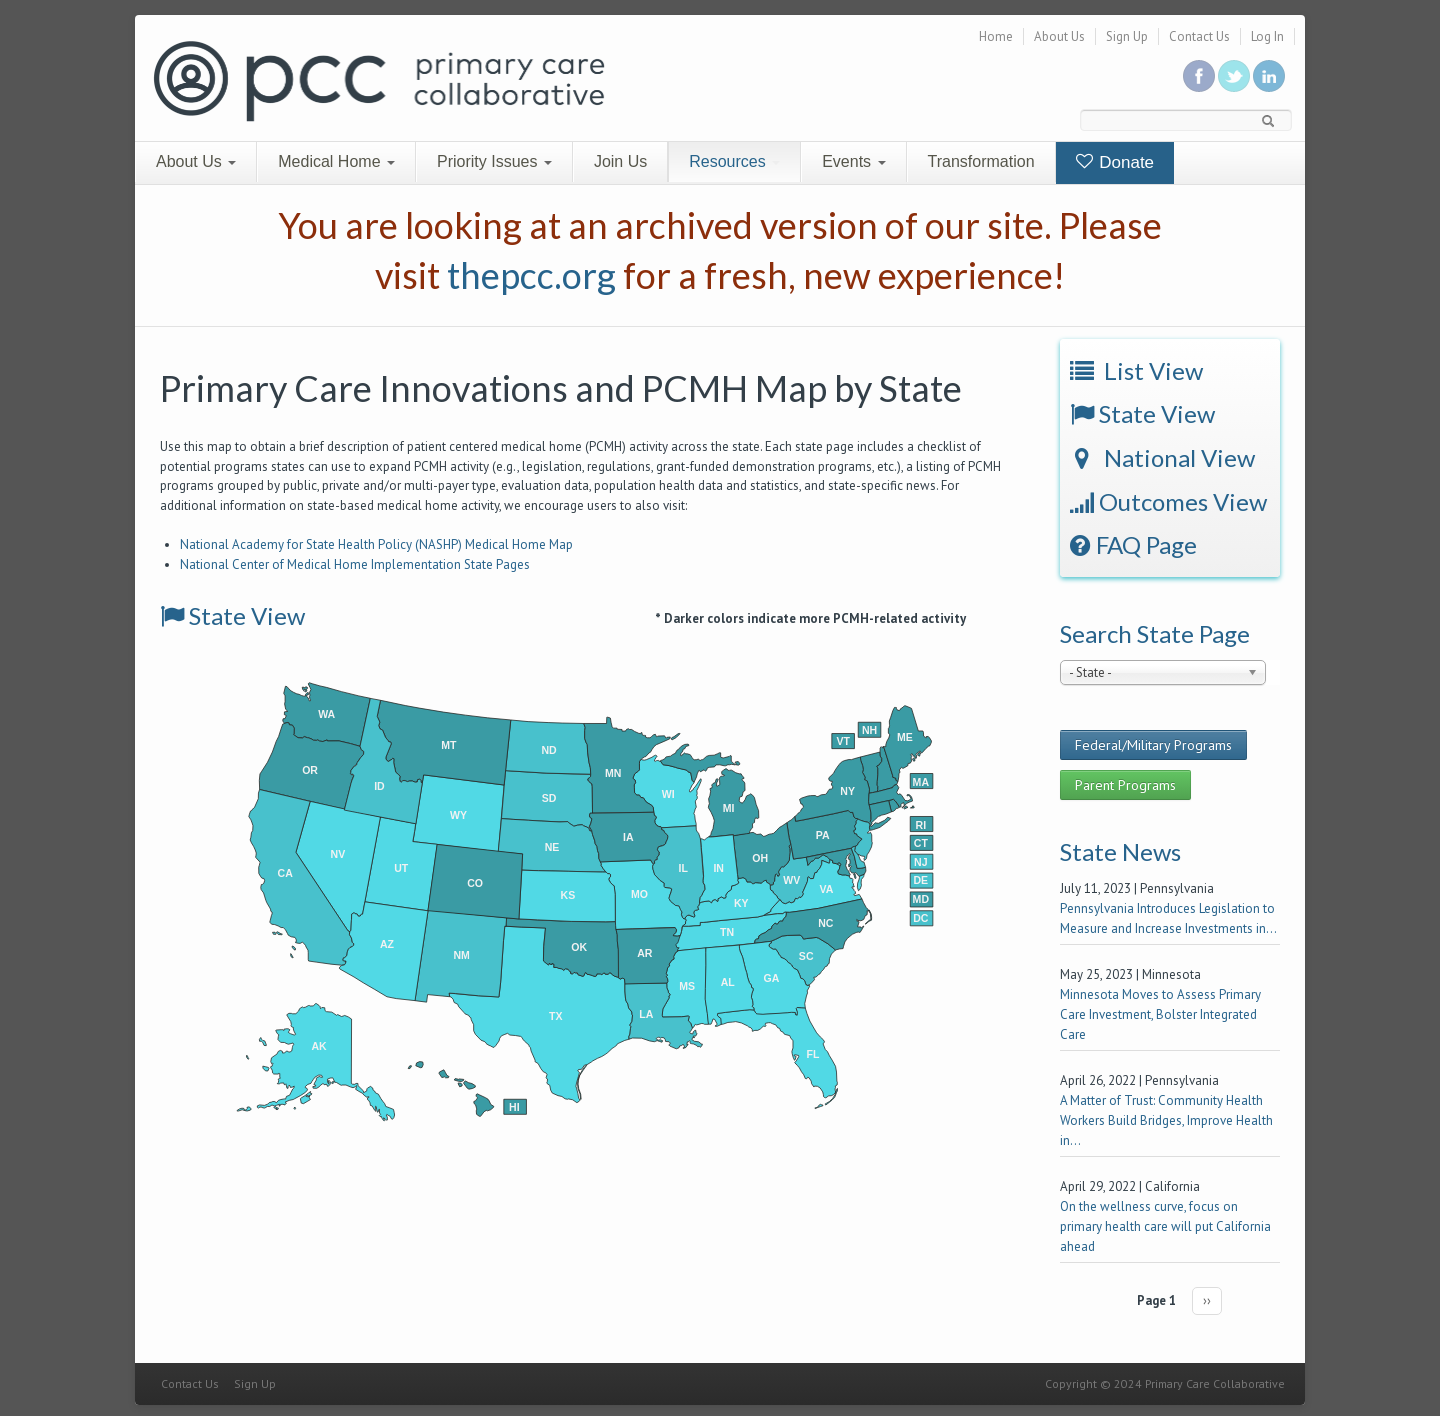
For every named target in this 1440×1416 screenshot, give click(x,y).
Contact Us (1199, 36)
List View (1136, 370)
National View (1162, 457)
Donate (1115, 162)
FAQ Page (1133, 544)
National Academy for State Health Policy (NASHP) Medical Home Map (376, 544)
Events (853, 161)
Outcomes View (1168, 501)
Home (996, 36)
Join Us (620, 161)
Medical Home (336, 161)
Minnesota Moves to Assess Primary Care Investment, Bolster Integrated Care (1160, 1014)
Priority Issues (494, 161)
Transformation (981, 161)
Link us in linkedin (1269, 76)
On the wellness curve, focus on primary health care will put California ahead (1165, 1226)
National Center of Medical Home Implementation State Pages (355, 564)
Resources (734, 161)
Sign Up (1127, 36)
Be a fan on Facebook (1199, 76)
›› (1207, 1300)
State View (232, 615)
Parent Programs (1125, 785)
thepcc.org (531, 275)
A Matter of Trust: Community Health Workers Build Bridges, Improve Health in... (1166, 1120)
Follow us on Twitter (1234, 76)
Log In (1267, 36)
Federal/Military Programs (1153, 745)
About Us (1059, 36)
